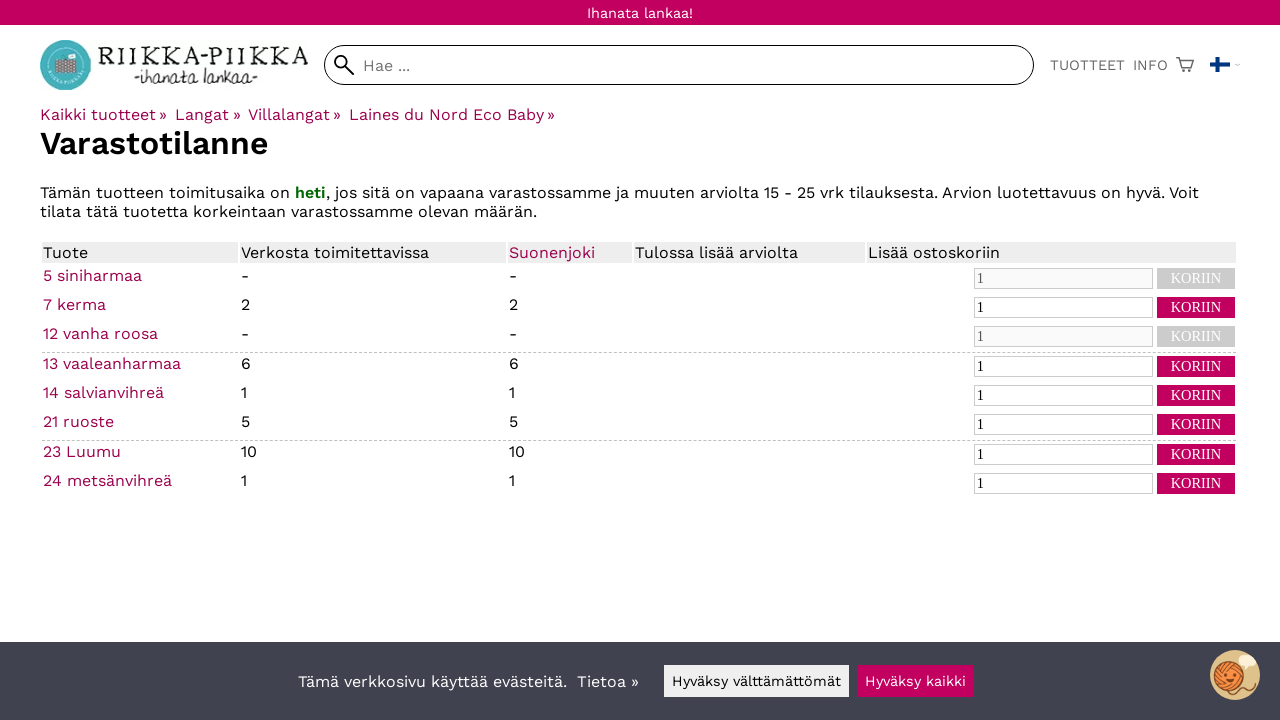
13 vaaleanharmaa (112, 363)
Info (1150, 65)
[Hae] (679, 65)
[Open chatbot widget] (1235, 675)
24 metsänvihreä (107, 480)
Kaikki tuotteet (103, 114)
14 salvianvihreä (103, 392)
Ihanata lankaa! (640, 13)
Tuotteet (1087, 65)
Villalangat (294, 114)
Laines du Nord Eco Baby (452, 114)
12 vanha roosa (100, 333)
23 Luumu (82, 451)
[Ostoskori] (1185, 65)
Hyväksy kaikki (915, 681)
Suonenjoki (552, 252)
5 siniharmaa (92, 275)
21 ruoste (78, 421)
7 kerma (74, 304)
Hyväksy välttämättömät (756, 681)
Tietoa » (608, 681)
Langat (207, 114)
